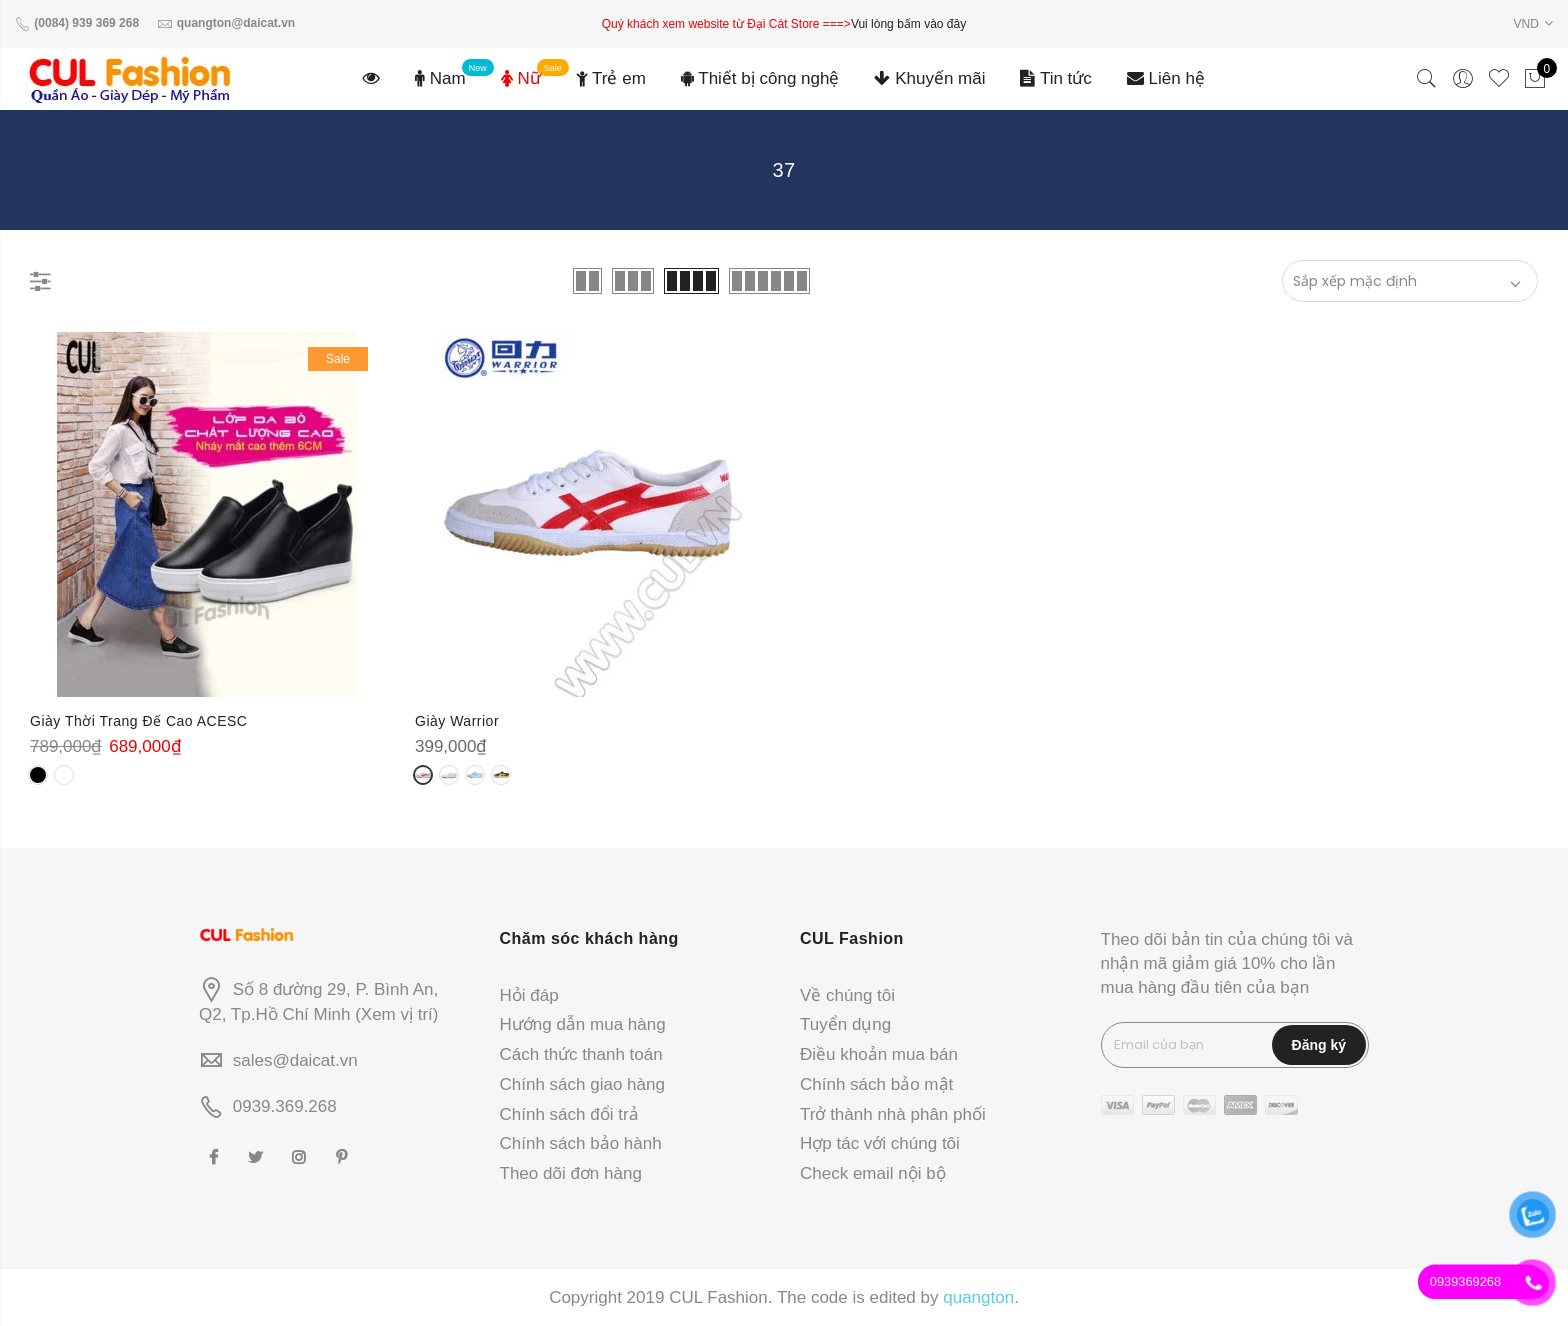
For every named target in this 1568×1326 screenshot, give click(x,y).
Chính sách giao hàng (582, 1084)
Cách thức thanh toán (581, 1054)
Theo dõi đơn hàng (571, 1173)
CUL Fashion (718, 1297)
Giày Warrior (457, 721)
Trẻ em (611, 78)
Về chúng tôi (847, 995)
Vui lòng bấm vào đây (908, 24)
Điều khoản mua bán (879, 1054)
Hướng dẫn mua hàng (583, 1024)
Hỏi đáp (529, 995)
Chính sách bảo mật (876, 1084)
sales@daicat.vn (295, 1060)
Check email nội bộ (873, 1173)
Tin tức (1055, 78)
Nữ (521, 78)
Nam (440, 78)
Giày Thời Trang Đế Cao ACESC (138, 721)
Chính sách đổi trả (569, 1114)
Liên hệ (1166, 78)
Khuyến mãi (929, 78)
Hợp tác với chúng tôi (880, 1143)
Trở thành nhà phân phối (893, 1114)
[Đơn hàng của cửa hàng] (1410, 281)
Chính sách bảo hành (581, 1143)
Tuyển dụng (845, 1024)
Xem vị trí (397, 1014)
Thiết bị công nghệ (760, 78)
